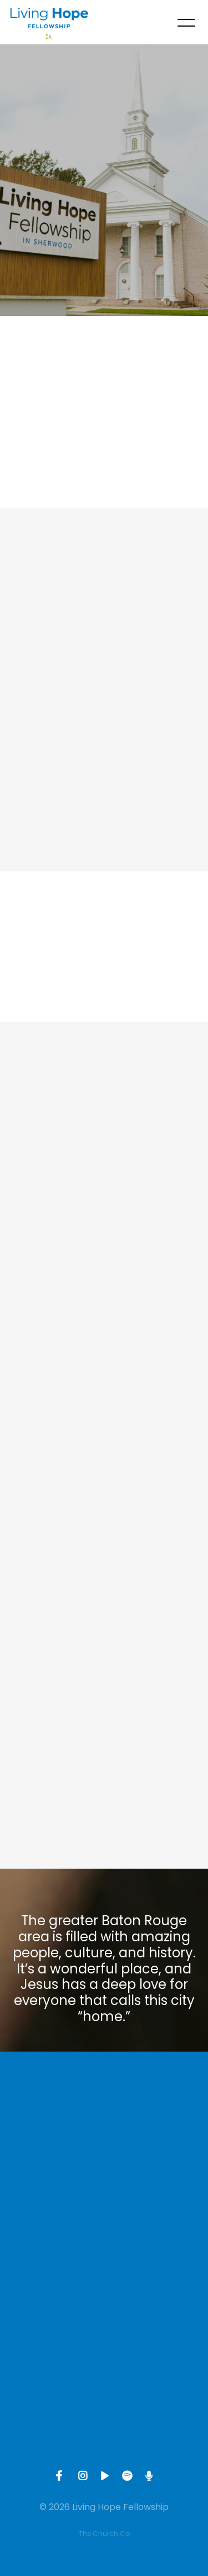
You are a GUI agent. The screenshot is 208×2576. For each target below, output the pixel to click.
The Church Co (104, 2533)
